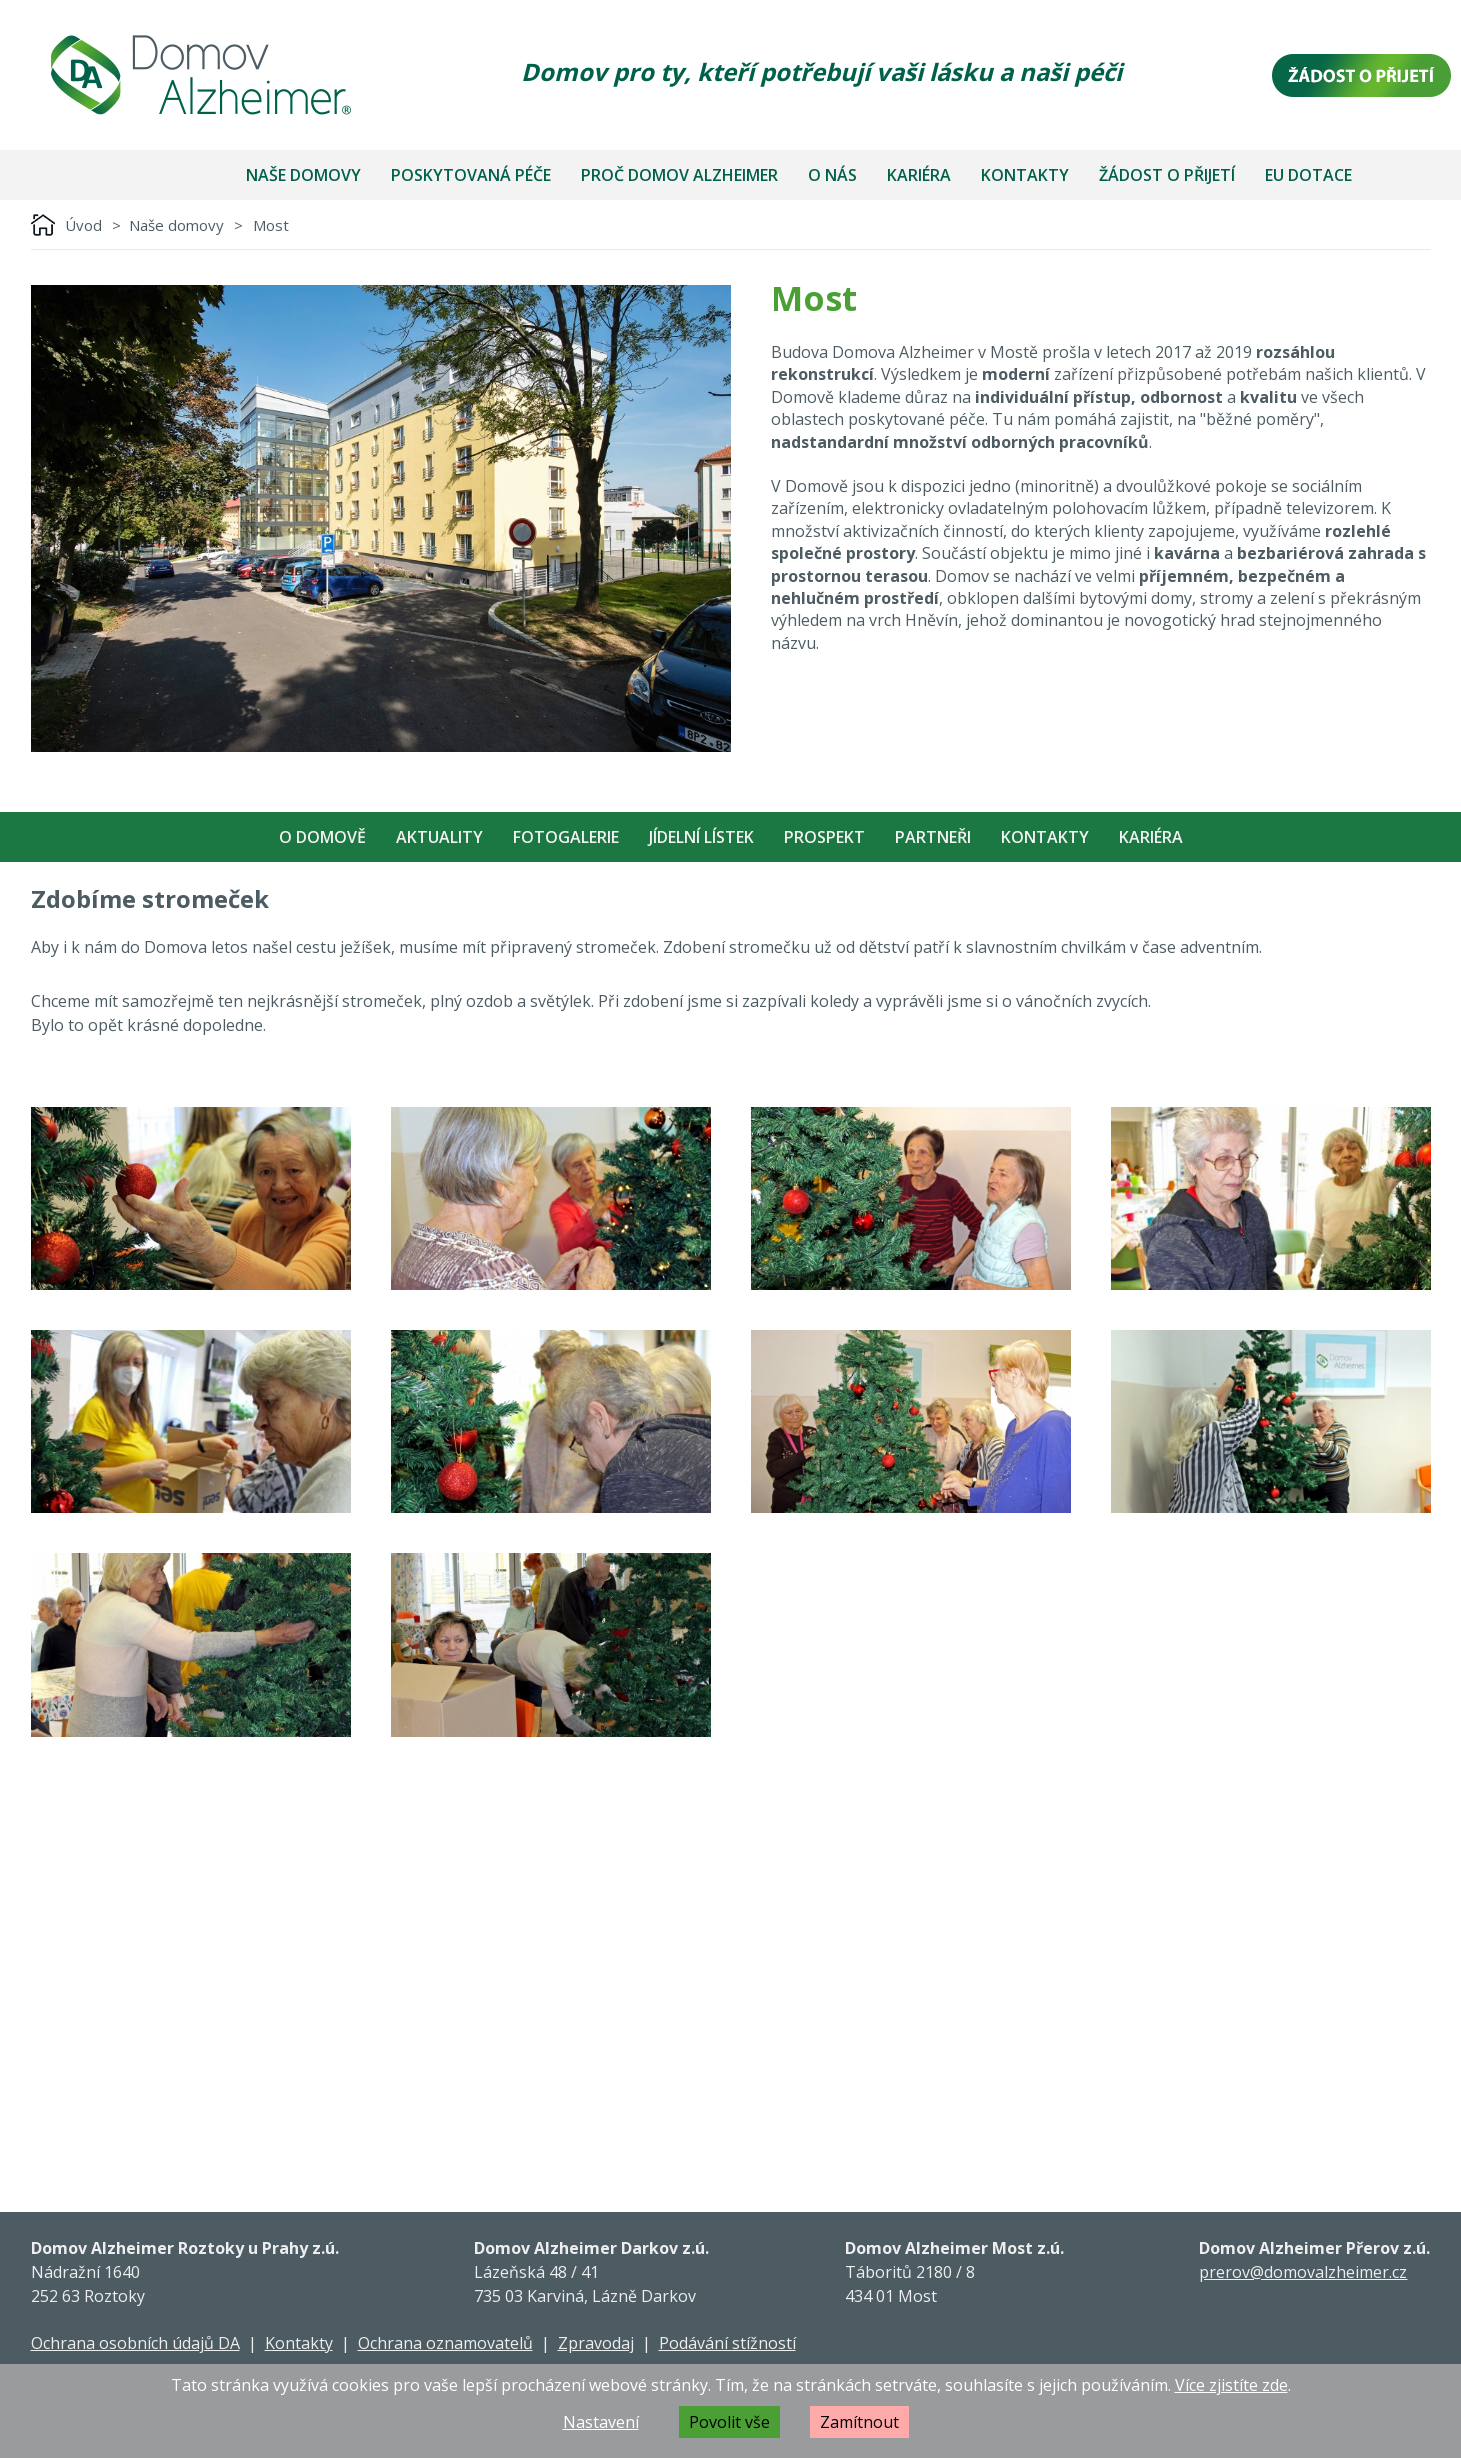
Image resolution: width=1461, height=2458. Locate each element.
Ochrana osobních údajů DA (135, 2343)
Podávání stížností (727, 2343)
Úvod (83, 225)
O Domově (322, 837)
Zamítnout (859, 2422)
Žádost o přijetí (1167, 175)
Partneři (933, 837)
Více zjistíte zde (1231, 2385)
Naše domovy (303, 175)
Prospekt (824, 837)
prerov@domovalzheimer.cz (1303, 2272)
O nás (832, 175)
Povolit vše (729, 2422)
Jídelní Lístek (701, 837)
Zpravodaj (596, 2343)
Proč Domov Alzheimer (679, 175)
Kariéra (919, 175)
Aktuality (439, 837)
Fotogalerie (566, 837)
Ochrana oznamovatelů (445, 2343)
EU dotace (1308, 175)
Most (271, 225)
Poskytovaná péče (471, 175)
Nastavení (601, 2422)
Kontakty (1025, 175)
